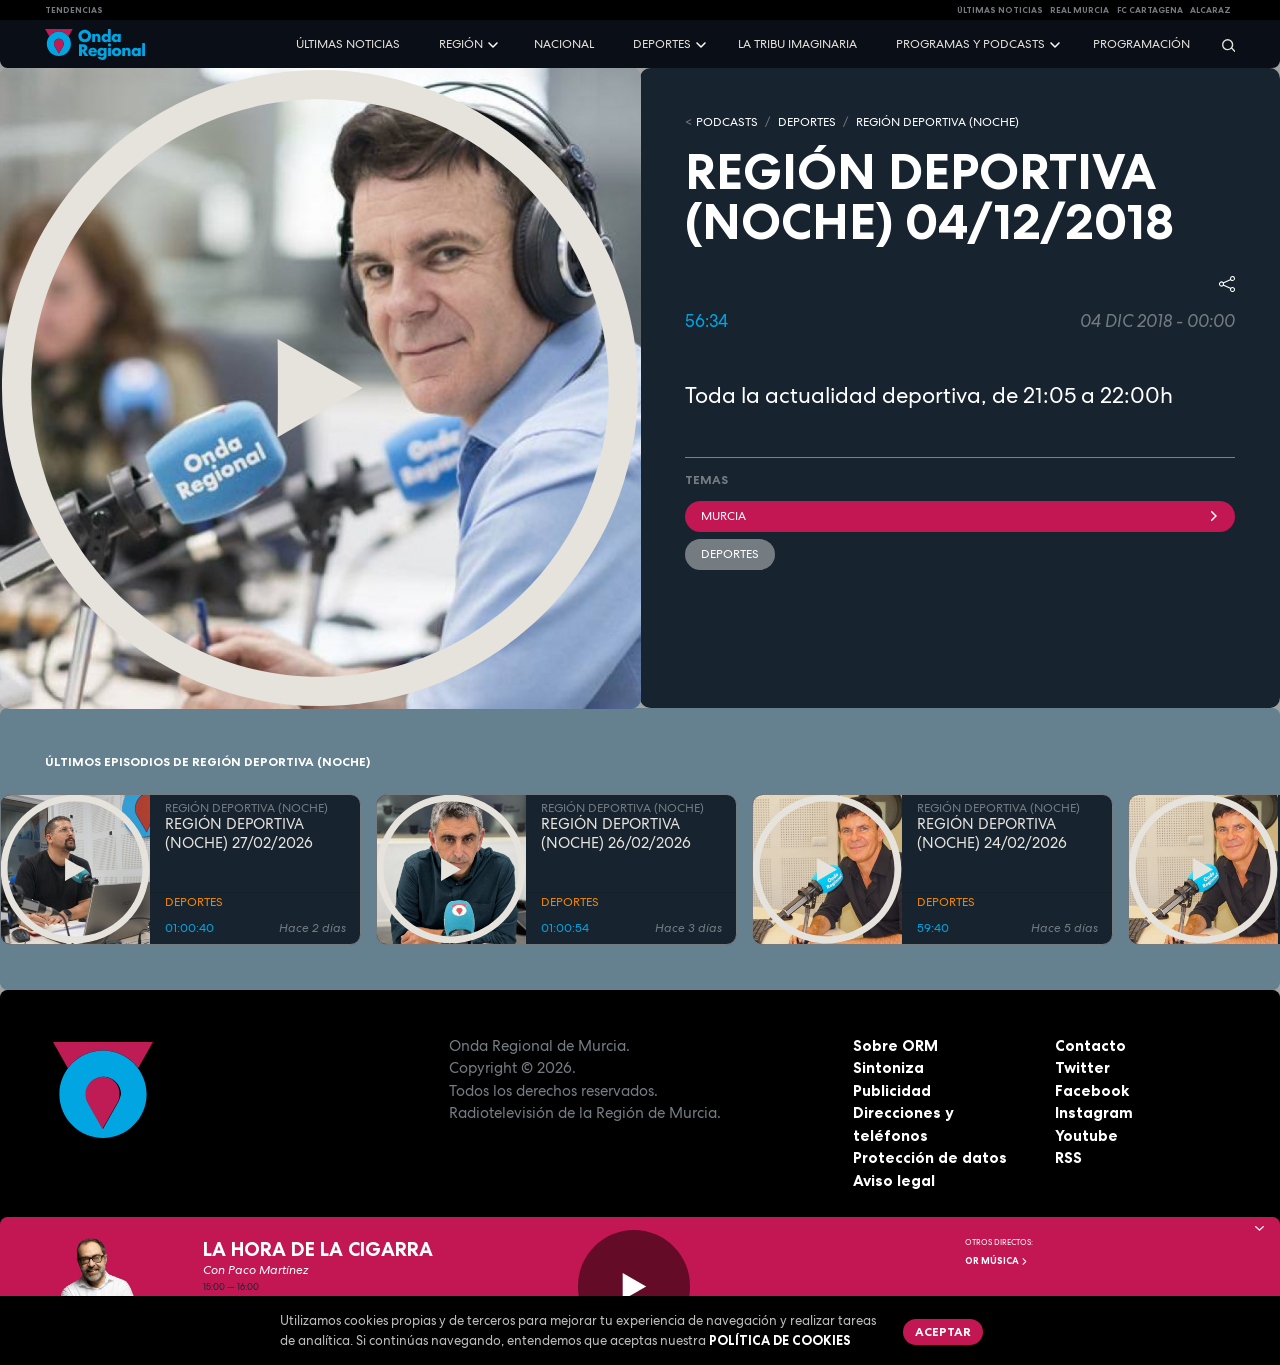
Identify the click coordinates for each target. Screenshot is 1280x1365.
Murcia (960, 516)
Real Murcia (1079, 10)
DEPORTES (807, 122)
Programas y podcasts (970, 44)
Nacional (564, 44)
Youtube (1086, 1135)
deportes (730, 554)
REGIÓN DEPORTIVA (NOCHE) (937, 122)
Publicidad (892, 1090)
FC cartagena (1150, 10)
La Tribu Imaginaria (797, 44)
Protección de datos (930, 1157)
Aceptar (943, 1331)
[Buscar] (1222, 44)
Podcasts (727, 122)
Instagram (1094, 1112)
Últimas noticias (348, 44)
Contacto (1090, 1045)
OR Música (997, 1261)
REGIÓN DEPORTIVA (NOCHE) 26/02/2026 (616, 834)
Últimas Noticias (1000, 10)
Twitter (1082, 1067)
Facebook (1092, 1090)
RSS (1068, 1157)
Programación (1141, 44)
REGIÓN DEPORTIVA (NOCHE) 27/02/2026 (239, 834)
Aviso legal (894, 1180)
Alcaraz (1210, 10)
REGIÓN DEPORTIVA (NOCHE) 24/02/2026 (992, 834)
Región (461, 44)
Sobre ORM (895, 1045)
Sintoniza (888, 1067)
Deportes (662, 44)
